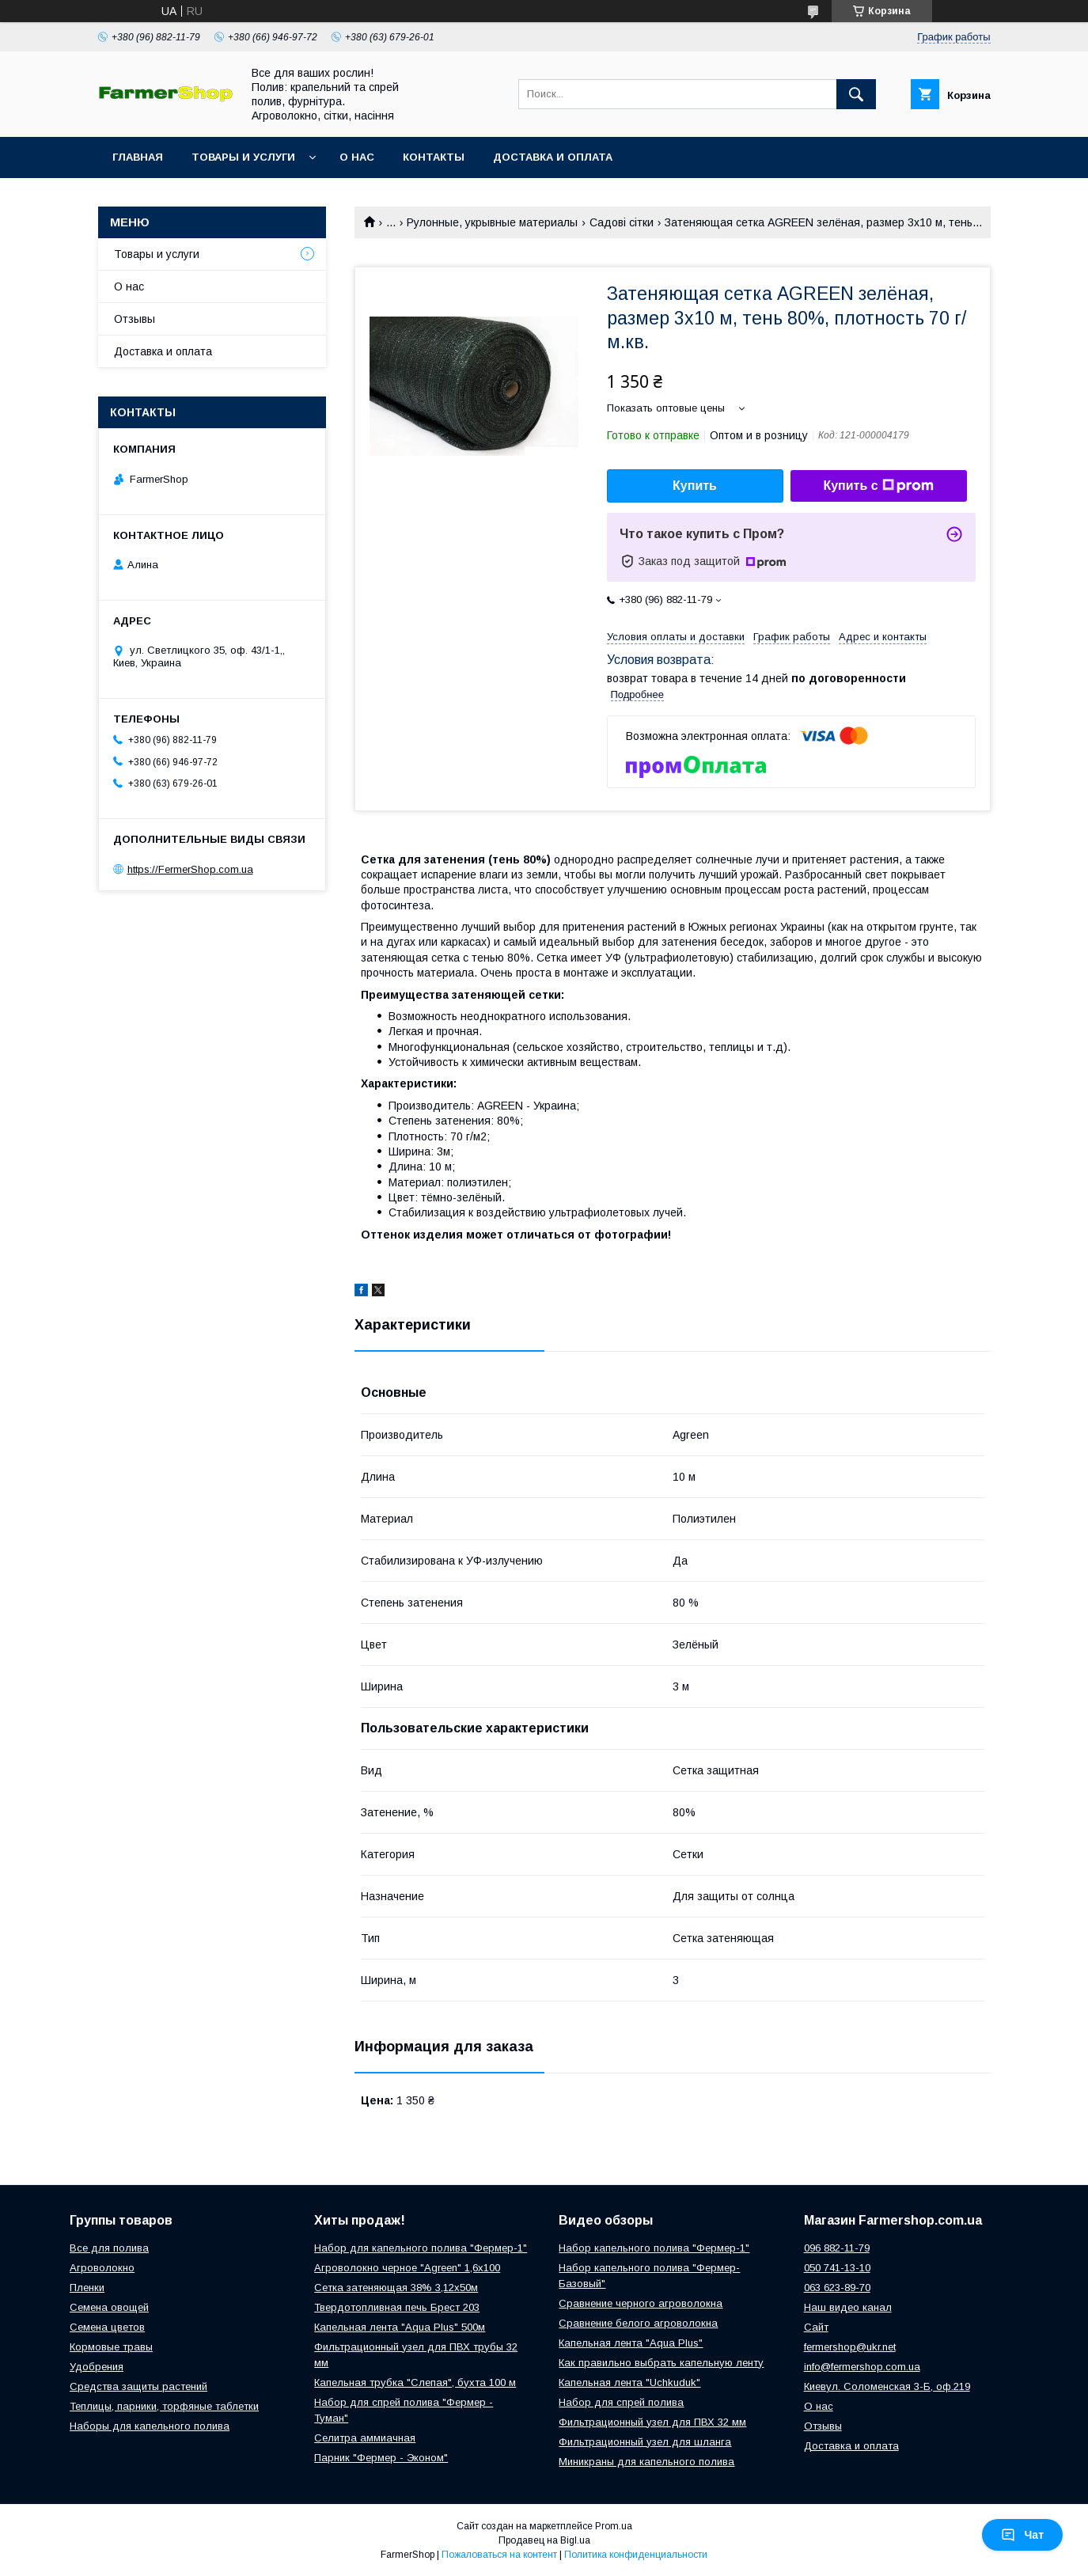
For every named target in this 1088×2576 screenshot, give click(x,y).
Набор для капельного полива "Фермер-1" (420, 2248)
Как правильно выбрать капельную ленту (661, 2363)
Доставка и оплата (552, 157)
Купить (695, 485)
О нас (356, 157)
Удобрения (96, 2367)
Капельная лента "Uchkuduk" (629, 2382)
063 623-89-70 (837, 2287)
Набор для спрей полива (621, 2402)
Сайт (816, 2327)
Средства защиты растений (138, 2386)
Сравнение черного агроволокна (640, 2303)
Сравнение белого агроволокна (638, 2323)
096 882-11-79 (837, 2248)
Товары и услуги (243, 157)
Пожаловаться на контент (499, 2554)
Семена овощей (109, 2307)
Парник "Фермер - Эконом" (381, 2458)
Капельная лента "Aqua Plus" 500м (399, 2327)
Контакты (433, 157)
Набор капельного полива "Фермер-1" (654, 2248)
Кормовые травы (111, 2347)
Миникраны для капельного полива (646, 2462)
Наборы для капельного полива (149, 2426)
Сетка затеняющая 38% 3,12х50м (396, 2287)
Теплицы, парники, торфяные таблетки (164, 2406)
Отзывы (134, 319)
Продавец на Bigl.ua (544, 2540)
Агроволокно (102, 2268)
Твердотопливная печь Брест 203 (397, 2307)
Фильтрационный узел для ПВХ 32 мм (652, 2422)
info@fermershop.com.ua (862, 2367)
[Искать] (856, 94)
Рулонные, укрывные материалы (492, 222)
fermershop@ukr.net (850, 2347)
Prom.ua (613, 2526)
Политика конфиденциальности (635, 2554)
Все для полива (109, 2248)
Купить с (878, 486)
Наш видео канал (848, 2307)
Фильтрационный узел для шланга (645, 2442)
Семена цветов (107, 2327)
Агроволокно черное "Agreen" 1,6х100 (407, 2268)
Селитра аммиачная (364, 2438)
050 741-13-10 (837, 2268)
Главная (137, 157)
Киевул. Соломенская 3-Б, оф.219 (887, 2386)
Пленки (87, 2287)
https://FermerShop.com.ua (190, 869)
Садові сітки (621, 222)
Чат (1022, 2535)
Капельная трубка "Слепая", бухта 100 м (415, 2382)
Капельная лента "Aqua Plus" (631, 2343)
